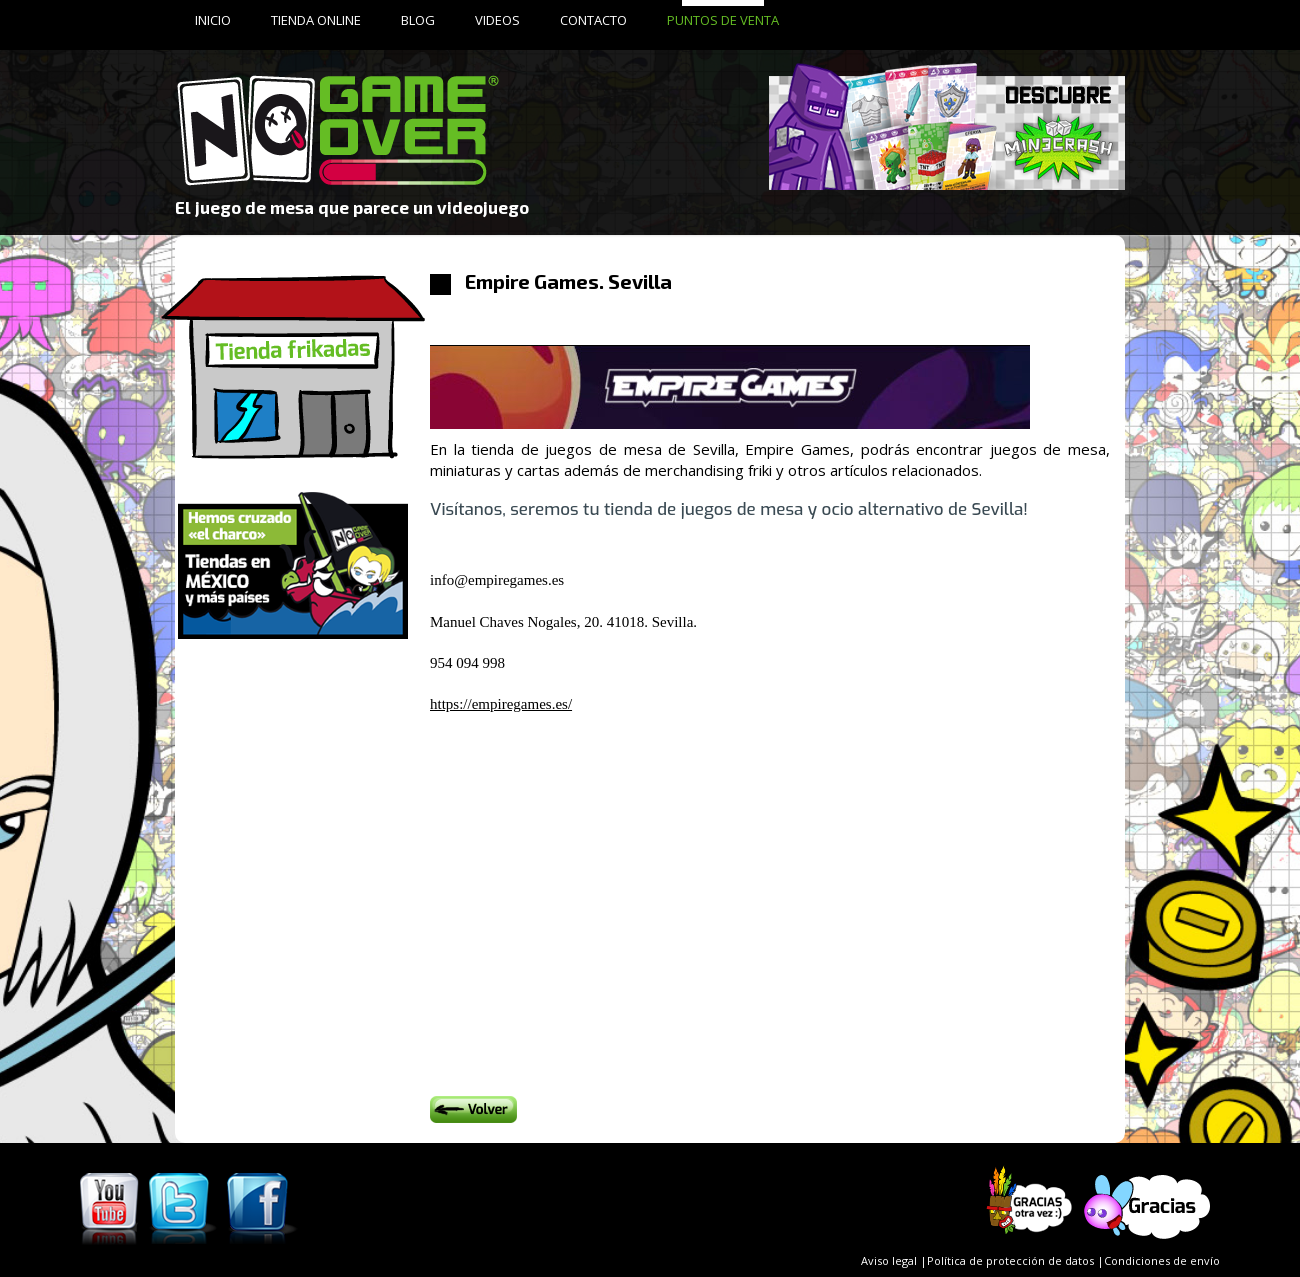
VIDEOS (497, 20)
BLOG (418, 20)
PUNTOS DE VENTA (723, 20)
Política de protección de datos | (1015, 1260)
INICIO (213, 20)
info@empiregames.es (497, 580)
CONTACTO (593, 20)
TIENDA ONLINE (316, 20)
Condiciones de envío (1162, 1260)
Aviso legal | (894, 1260)
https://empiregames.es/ (501, 704)
